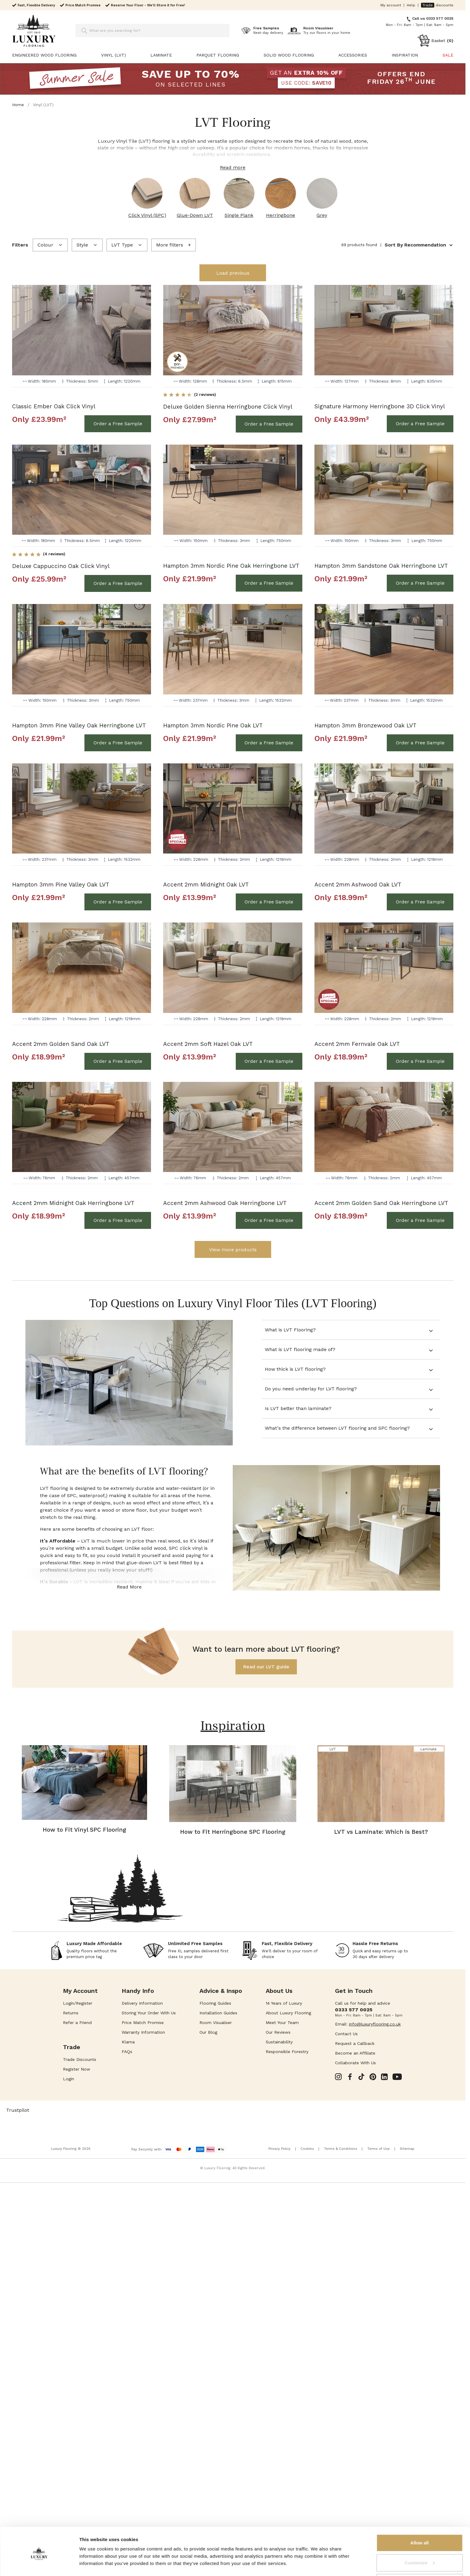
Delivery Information (142, 2003)
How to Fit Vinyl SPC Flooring (84, 1829)
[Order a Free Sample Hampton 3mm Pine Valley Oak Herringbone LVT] (117, 742)
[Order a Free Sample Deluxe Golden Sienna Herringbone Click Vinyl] (269, 424)
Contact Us (346, 2033)
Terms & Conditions (340, 2149)
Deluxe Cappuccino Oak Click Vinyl (61, 566)
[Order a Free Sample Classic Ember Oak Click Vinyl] (117, 423)
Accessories (352, 55)
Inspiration (405, 55)
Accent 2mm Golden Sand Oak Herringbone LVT (381, 1203)
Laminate (161, 55)
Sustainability (279, 2041)
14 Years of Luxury (284, 2003)
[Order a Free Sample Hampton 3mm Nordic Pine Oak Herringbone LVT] (269, 583)
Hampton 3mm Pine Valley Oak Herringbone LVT (79, 725)
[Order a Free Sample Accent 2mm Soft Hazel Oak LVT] (269, 1061)
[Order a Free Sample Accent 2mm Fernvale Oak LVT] (420, 1061)
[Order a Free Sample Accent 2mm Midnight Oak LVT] (269, 901)
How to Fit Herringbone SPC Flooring (232, 1831)
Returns (70, 2012)
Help (411, 5)
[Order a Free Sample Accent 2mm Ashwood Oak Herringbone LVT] (269, 1220)
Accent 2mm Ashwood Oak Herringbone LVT (225, 1203)
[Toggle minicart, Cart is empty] (435, 40)
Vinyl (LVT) (113, 55)
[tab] (351, 1330)
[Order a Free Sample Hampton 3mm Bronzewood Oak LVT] (420, 742)
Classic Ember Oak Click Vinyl (53, 406)
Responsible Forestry (287, 2051)
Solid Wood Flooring (289, 55)
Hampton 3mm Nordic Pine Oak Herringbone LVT (231, 565)
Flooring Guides (215, 2003)
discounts (437, 5)
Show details (93, 2557)
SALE (447, 55)
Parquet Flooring (217, 55)
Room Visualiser (215, 2022)
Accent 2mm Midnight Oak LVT (206, 884)
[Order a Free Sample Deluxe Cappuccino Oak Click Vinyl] (117, 583)
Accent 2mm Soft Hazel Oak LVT (208, 1043)
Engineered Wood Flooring (44, 55)
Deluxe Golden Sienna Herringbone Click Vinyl (227, 406)
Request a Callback (354, 2043)
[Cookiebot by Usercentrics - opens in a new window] (39, 2564)
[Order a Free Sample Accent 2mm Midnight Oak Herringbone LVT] (117, 1220)
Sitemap (407, 2149)
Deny (419, 2559)
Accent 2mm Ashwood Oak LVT (357, 884)
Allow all (419, 2520)
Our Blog (208, 2032)
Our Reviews (278, 2032)
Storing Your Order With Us (149, 2012)
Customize (420, 2540)
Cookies (307, 2149)
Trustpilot (17, 2110)
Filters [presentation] (20, 245)
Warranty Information (143, 2032)
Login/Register (77, 2003)
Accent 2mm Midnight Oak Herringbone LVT (73, 1203)
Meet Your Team (282, 2022)
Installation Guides (218, 2012)
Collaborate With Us (355, 2062)
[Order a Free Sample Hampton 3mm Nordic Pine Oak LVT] (269, 742)
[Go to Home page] (34, 30)
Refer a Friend (77, 2022)
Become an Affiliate (355, 2053)
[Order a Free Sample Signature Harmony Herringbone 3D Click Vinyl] (420, 423)
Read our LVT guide (266, 1667)
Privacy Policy (279, 2149)
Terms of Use (378, 2149)
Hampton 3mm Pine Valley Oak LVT (60, 884)
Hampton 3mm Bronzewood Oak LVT (365, 725)
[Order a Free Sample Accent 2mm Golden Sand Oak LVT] (117, 1061)
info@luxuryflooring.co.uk (375, 2024)
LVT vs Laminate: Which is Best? (381, 1831)
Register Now (76, 2069)
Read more (232, 167)
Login (68, 2078)
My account (390, 5)
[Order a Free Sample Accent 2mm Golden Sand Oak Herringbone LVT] (420, 1220)
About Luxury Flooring (288, 2012)
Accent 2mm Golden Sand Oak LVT (60, 1043)
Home (18, 105)
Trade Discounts (79, 2059)
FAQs (127, 2051)
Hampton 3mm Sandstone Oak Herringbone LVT (381, 565)
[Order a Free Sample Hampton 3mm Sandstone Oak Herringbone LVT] (420, 583)
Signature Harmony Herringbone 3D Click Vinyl (379, 406)
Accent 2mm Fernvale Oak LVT (357, 1043)
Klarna (128, 2041)
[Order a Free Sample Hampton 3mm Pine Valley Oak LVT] (117, 901)
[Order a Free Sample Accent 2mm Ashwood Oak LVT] (420, 901)
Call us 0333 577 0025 (432, 18)
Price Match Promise (143, 2022)
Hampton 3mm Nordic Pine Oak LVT (213, 725)
